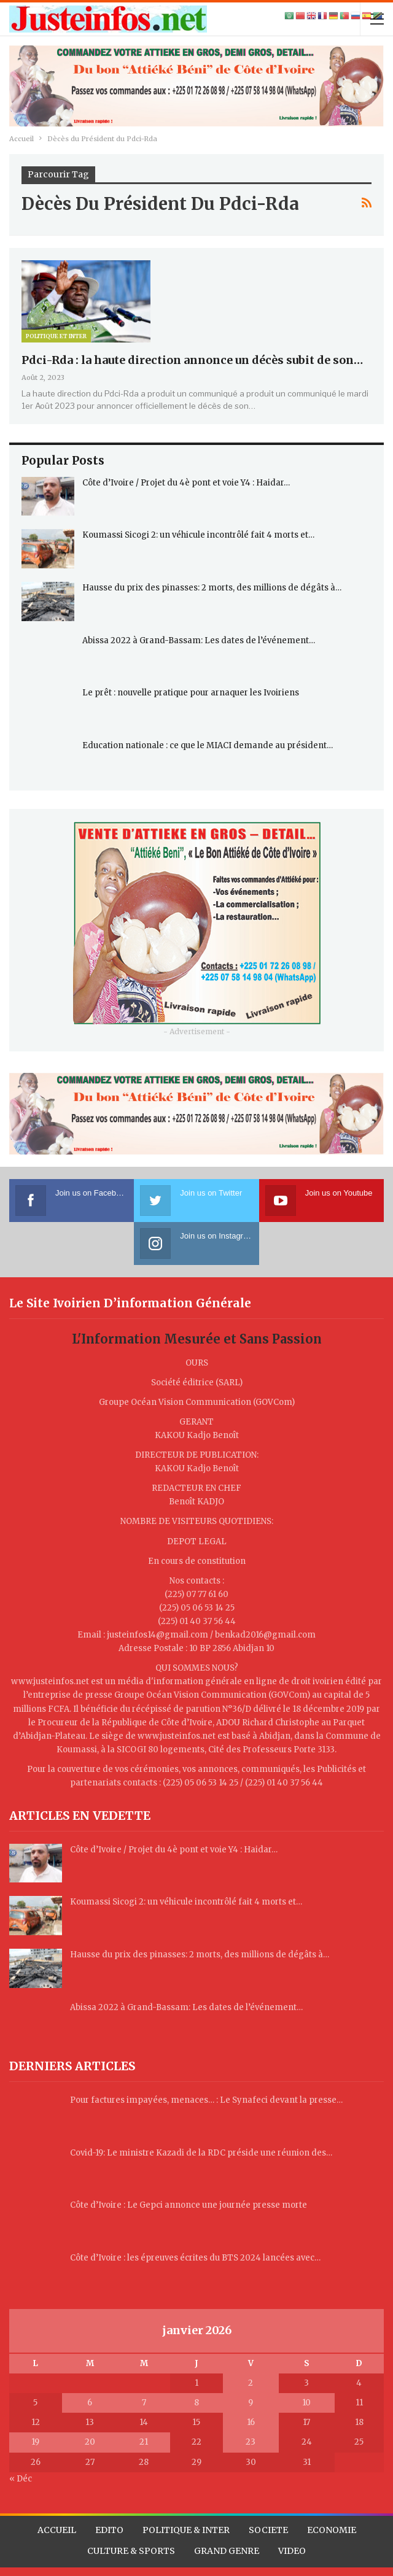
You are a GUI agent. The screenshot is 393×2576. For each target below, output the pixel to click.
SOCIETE (268, 2529)
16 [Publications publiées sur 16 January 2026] (251, 2422)
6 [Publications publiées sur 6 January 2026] (89, 2402)
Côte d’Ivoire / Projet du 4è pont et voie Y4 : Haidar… (186, 483)
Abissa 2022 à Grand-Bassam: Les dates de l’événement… (198, 640)
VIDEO (292, 2550)
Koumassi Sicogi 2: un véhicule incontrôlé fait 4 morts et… (198, 535)
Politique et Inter (56, 336)
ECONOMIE (331, 2529)
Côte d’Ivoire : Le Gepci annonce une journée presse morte (188, 2205)
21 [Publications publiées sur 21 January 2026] (143, 2442)
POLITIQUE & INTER (186, 2529)
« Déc (20, 2479)
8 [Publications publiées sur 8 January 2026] (196, 2402)
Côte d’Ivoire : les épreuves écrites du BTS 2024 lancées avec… (195, 2258)
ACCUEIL (56, 2529)
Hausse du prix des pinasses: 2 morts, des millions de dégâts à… (211, 587)
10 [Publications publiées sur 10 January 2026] (306, 2402)
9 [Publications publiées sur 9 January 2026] (250, 2402)
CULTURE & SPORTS (131, 2550)
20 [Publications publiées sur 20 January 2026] (90, 2442)
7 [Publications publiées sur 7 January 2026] (144, 2402)
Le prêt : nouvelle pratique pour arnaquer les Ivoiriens (190, 692)
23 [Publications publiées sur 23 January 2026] (250, 2442)
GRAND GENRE (226, 2550)
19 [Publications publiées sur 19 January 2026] (35, 2442)
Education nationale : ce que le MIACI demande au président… (207, 745)
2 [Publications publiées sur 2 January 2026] (250, 2383)
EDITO (109, 2529)
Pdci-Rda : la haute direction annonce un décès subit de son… (192, 360)
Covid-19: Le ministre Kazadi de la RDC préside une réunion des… (201, 2153)
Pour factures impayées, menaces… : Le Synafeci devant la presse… (206, 2100)
